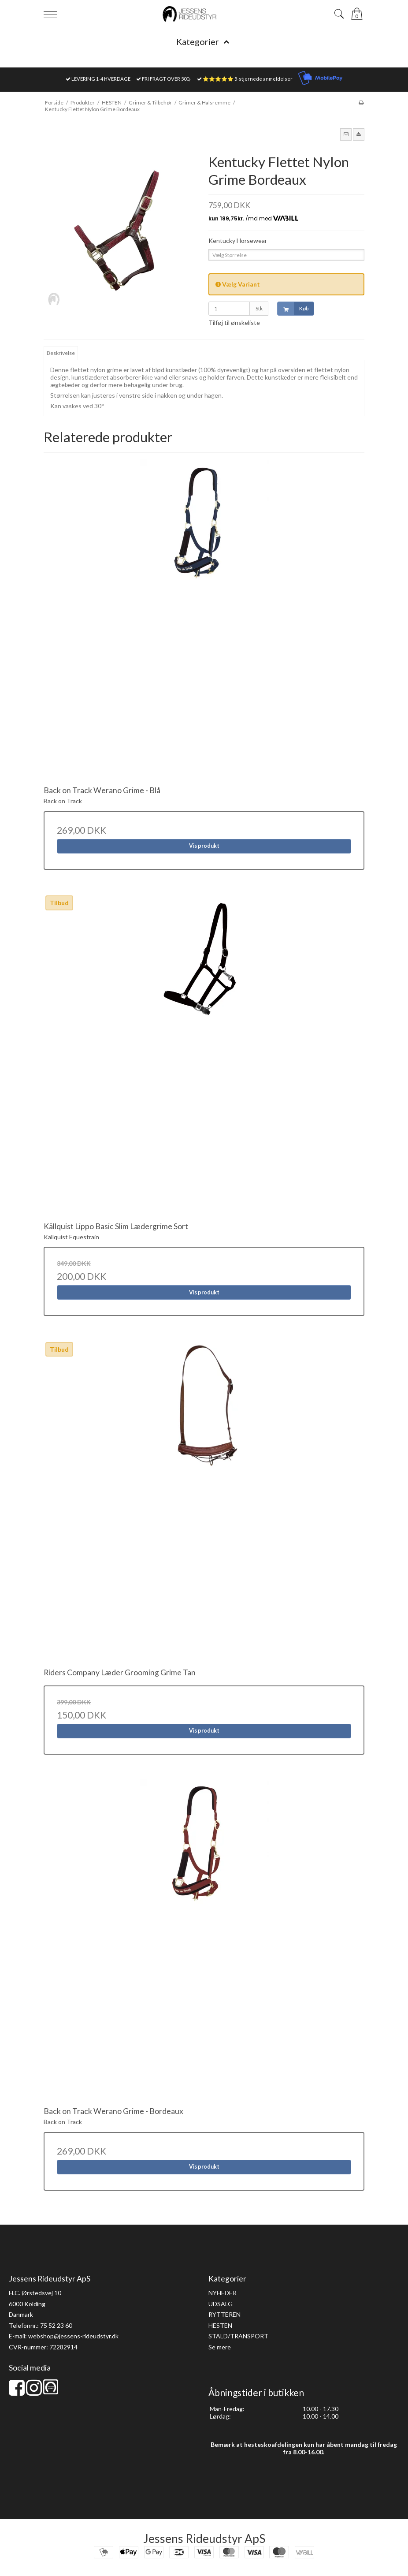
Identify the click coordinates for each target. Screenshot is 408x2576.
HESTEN (220, 2325)
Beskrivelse (61, 353)
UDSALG (220, 2304)
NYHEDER (222, 2292)
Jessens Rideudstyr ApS (204, 2538)
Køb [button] (293, 309)
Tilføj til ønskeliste (234, 322)
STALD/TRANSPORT (238, 2336)
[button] (346, 134)
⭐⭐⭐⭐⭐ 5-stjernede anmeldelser (248, 79)
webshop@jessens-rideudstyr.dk (73, 2336)
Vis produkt (204, 846)
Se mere (219, 2347)
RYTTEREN (224, 2314)
